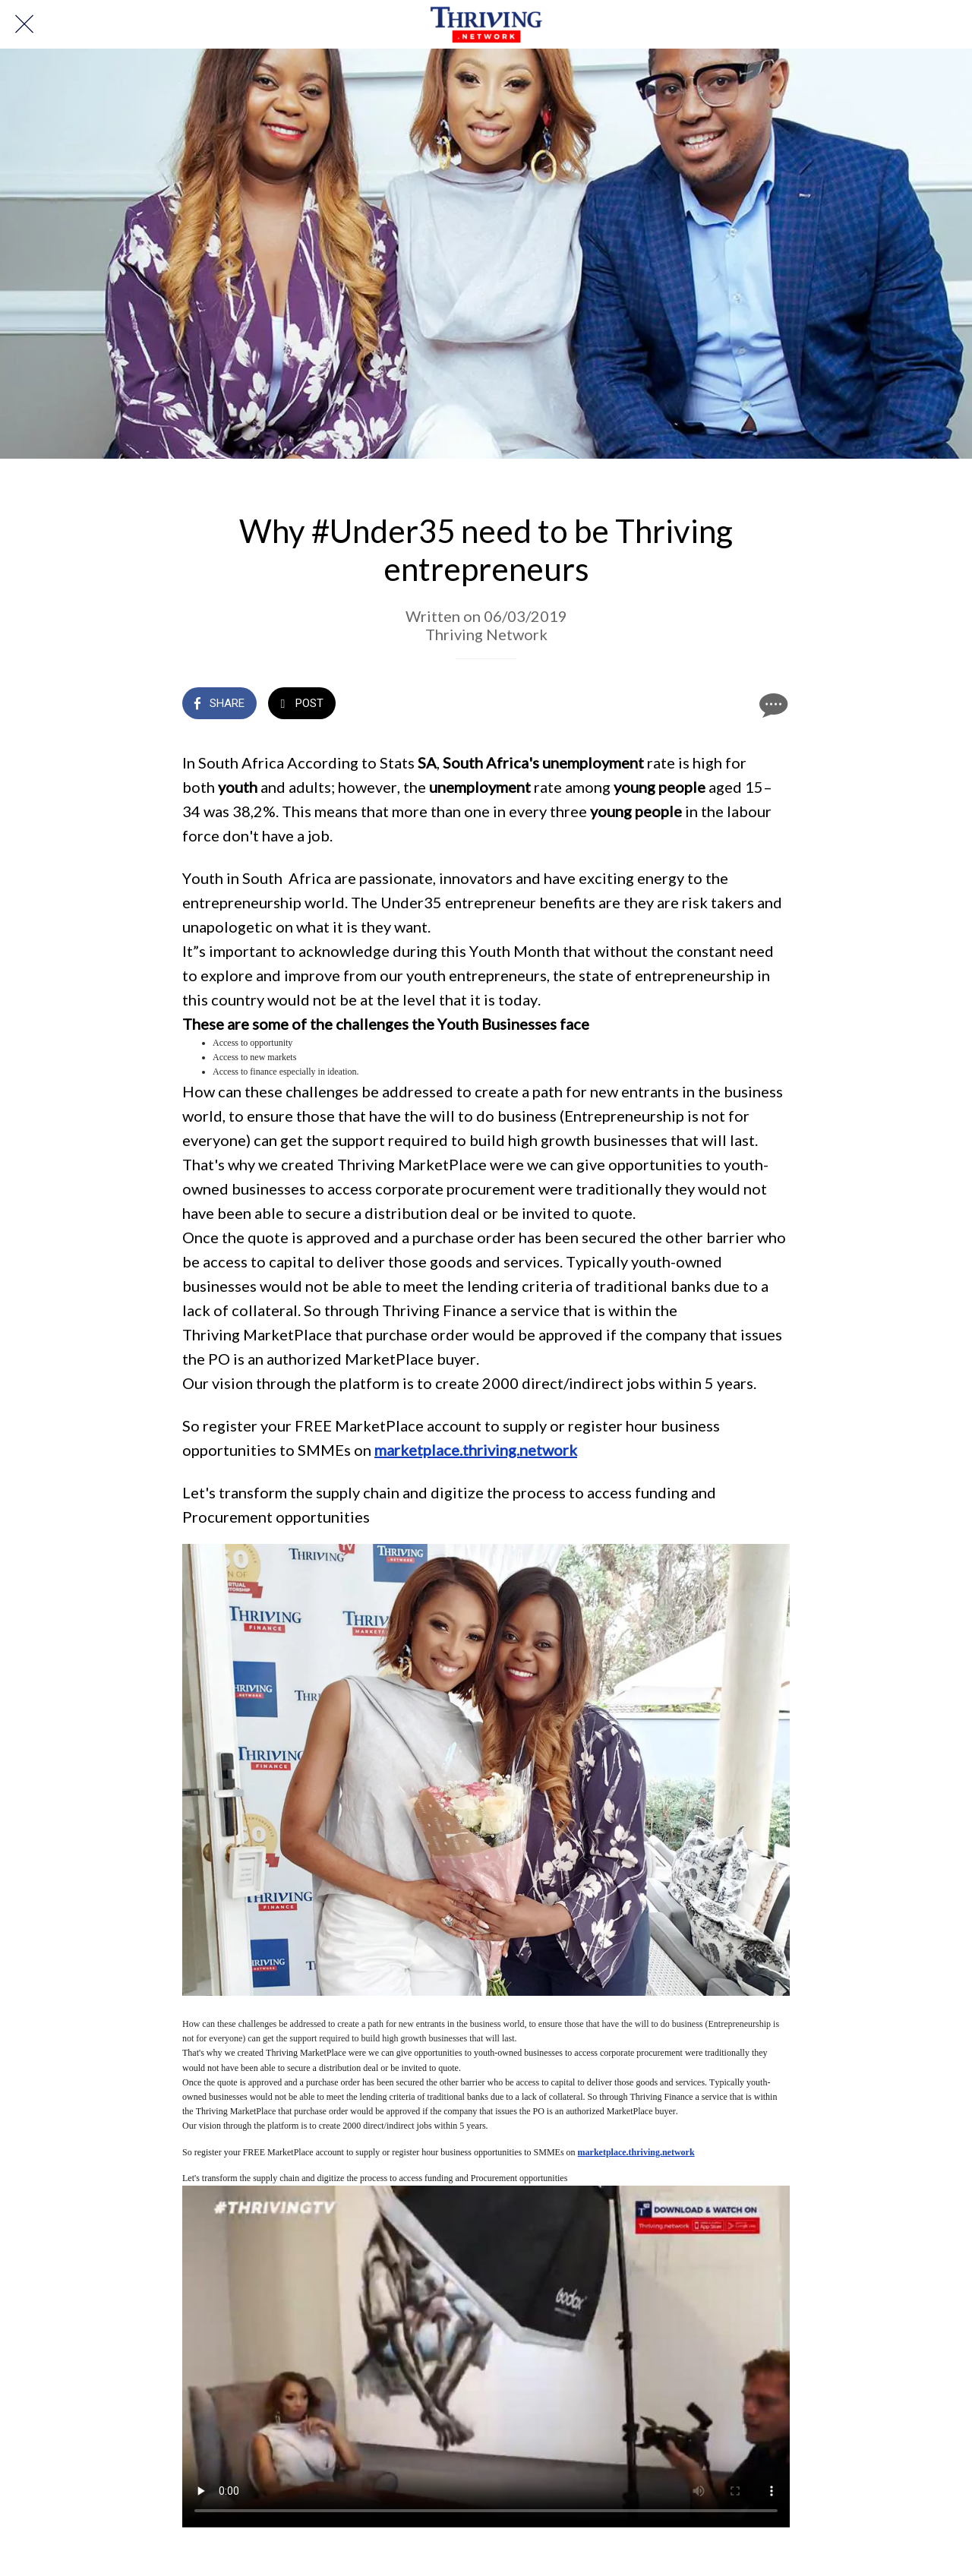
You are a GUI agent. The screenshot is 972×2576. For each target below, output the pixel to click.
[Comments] (771, 705)
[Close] (24, 24)
